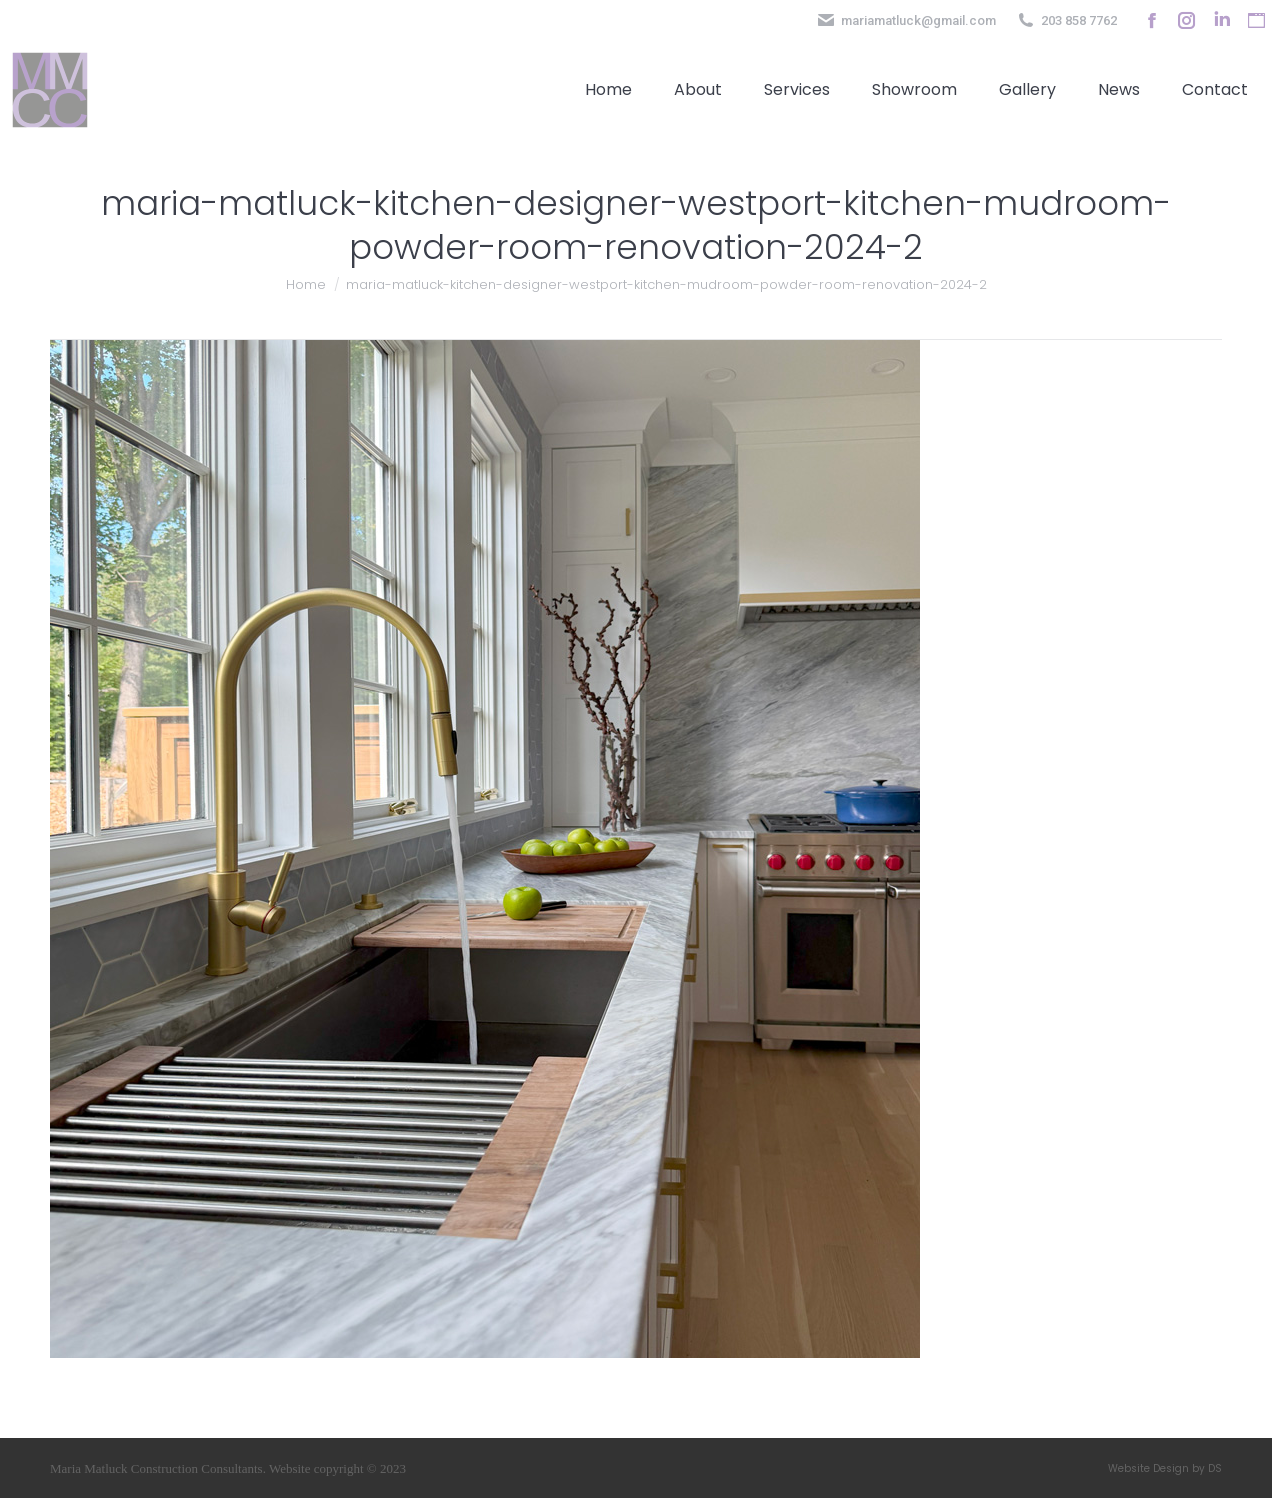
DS (1215, 1468)
